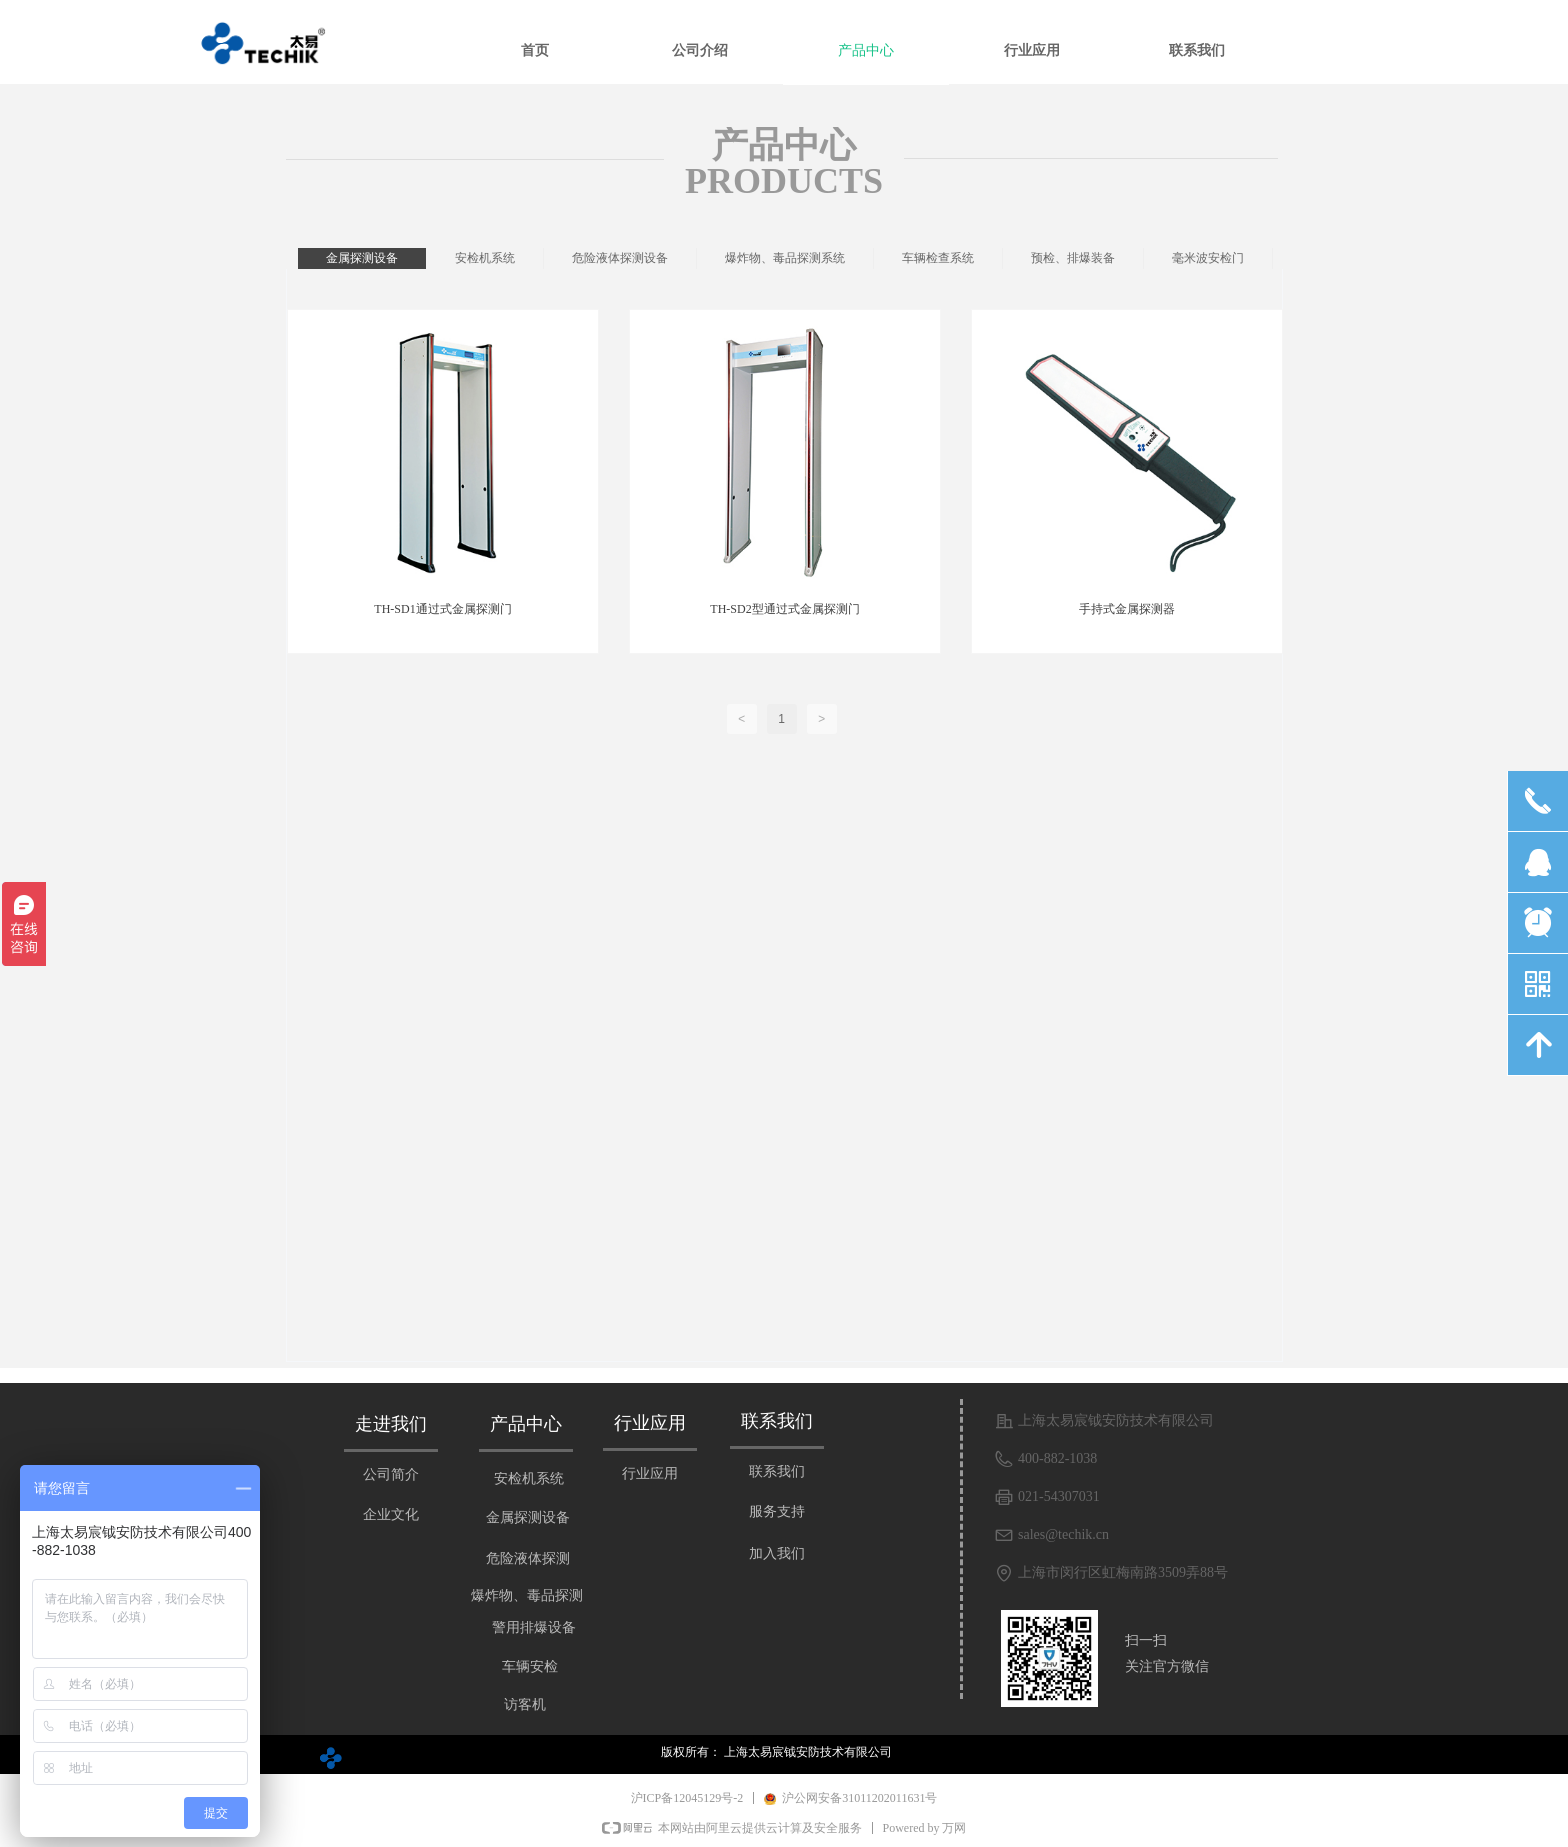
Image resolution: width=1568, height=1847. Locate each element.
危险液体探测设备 (620, 258)
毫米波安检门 (1208, 258)
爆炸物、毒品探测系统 (785, 258)
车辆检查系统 (938, 258)
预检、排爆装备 (1073, 258)
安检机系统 (485, 258)
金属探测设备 (362, 258)
